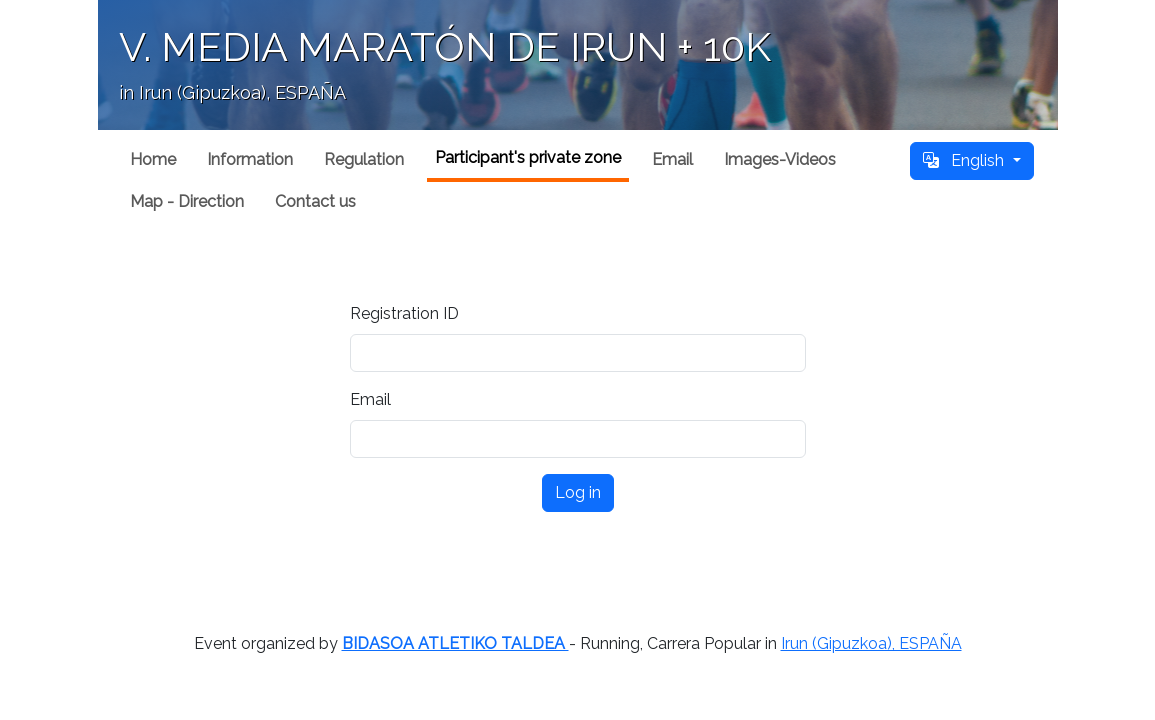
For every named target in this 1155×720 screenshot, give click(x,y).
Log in (578, 492)
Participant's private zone (528, 157)
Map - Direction (187, 201)
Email (672, 159)
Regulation (364, 159)
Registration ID (404, 313)
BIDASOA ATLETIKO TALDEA (455, 643)
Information (250, 159)
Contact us (315, 201)
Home (153, 159)
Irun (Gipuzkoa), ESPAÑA (871, 643)
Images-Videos (780, 159)
